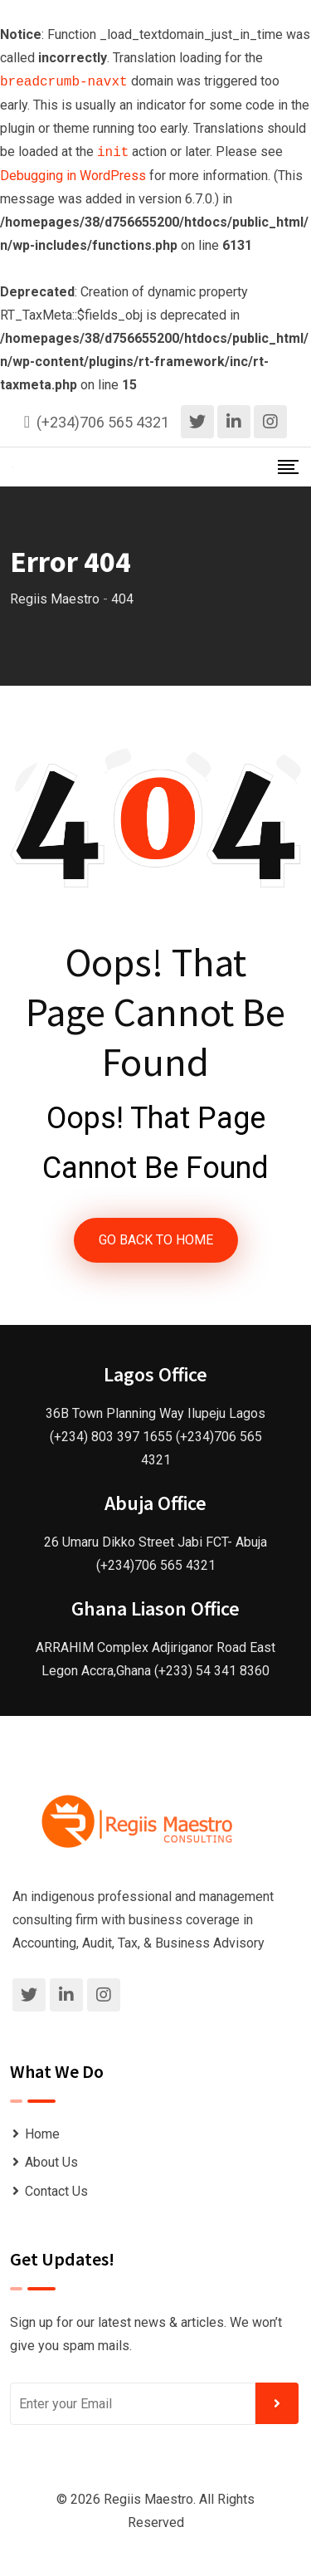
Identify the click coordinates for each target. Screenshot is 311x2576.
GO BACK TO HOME (156, 1240)
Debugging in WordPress (73, 175)
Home (42, 2134)
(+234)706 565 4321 (102, 422)
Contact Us (56, 2191)
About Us (51, 2162)
